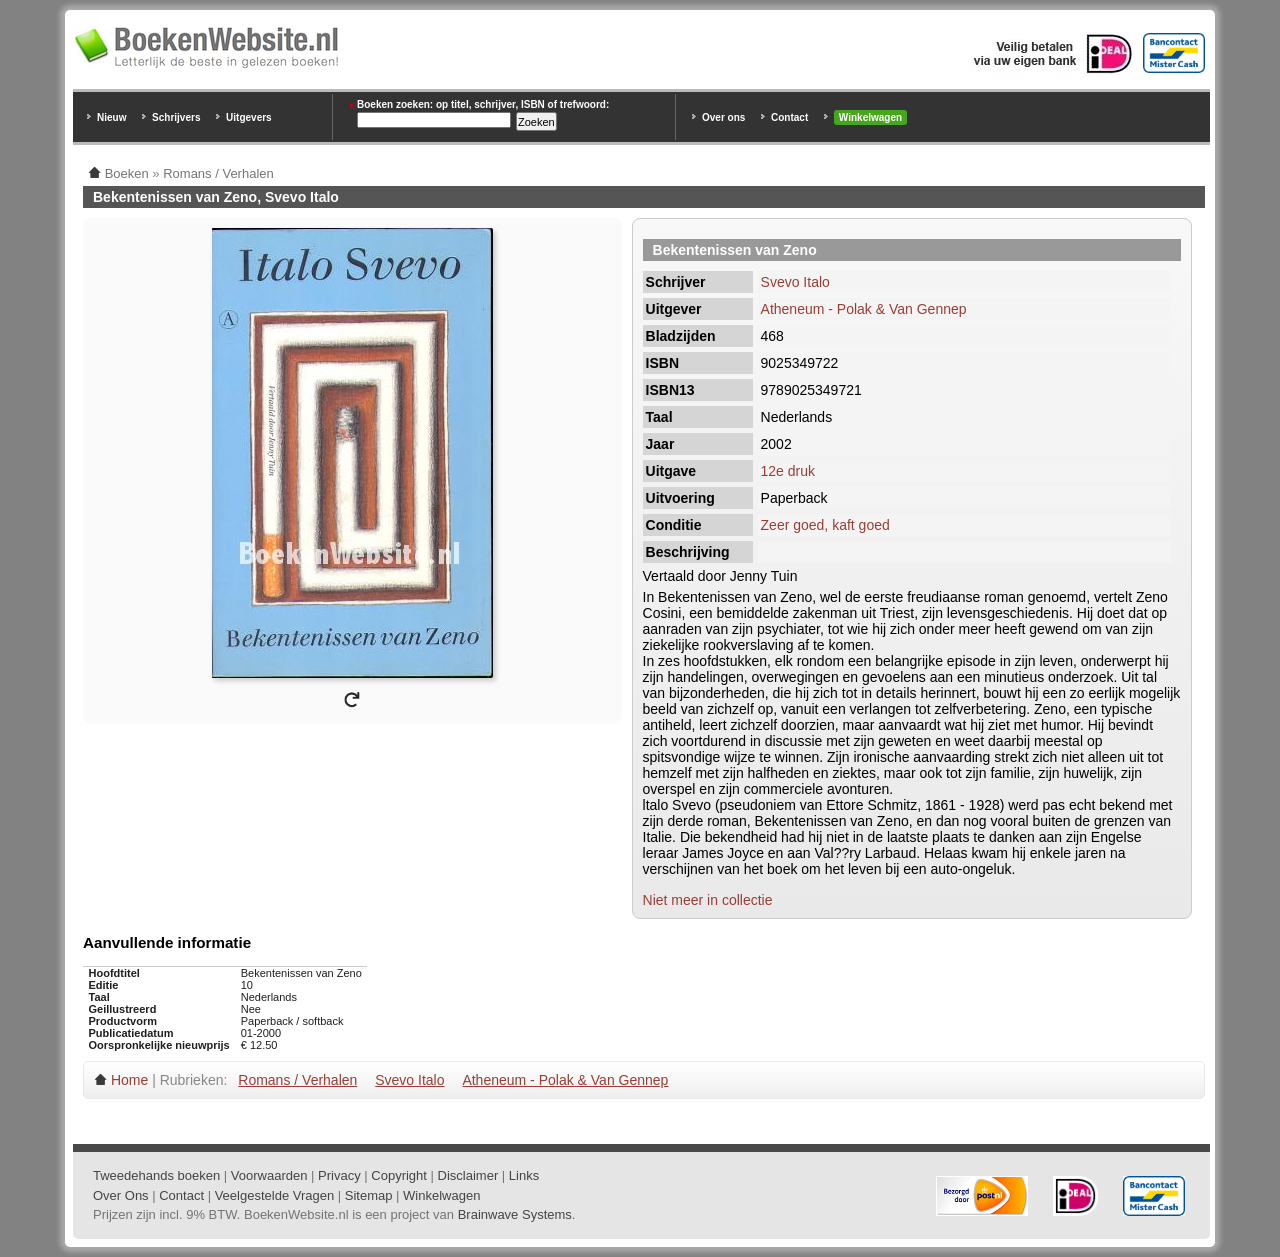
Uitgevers (249, 117)
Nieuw (111, 117)
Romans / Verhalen (297, 1080)
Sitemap (369, 1195)
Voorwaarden (269, 1175)
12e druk (788, 471)
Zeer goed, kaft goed (825, 525)
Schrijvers (176, 117)
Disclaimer (468, 1175)
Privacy (339, 1175)
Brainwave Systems (515, 1214)
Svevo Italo (795, 282)
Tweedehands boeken (156, 1175)
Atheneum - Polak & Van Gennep (864, 309)
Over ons (723, 117)
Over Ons (121, 1195)
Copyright (399, 1175)
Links (524, 1175)
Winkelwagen (870, 117)
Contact (789, 117)
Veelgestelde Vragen (275, 1195)
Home (129, 1080)
